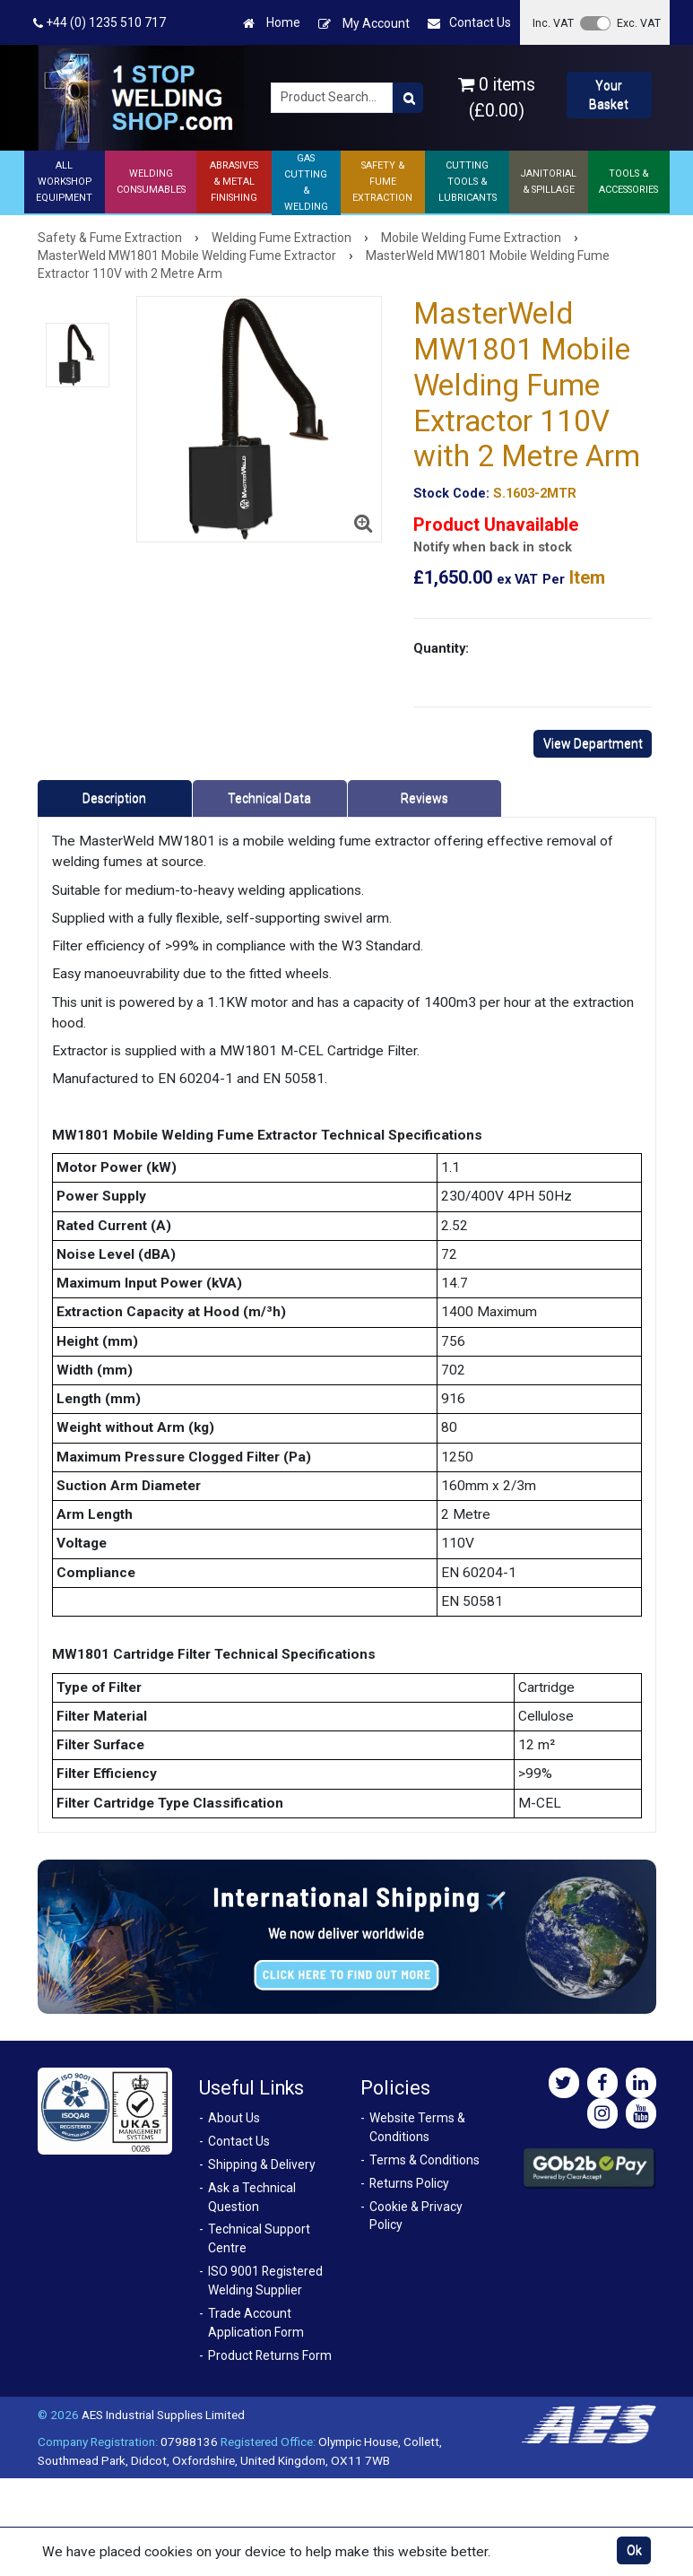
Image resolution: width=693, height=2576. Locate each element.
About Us (234, 2118)
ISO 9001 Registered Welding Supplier (265, 2280)
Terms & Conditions (424, 2160)
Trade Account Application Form (256, 2322)
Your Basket (608, 94)
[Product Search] (408, 97)
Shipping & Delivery (262, 2164)
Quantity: (441, 648)
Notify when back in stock (492, 547)
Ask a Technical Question (252, 2197)
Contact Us (469, 23)
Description (114, 798)
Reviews (424, 798)
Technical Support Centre (259, 2238)
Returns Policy (409, 2183)
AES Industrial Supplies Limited (163, 2414)
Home (271, 23)
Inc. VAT (553, 23)
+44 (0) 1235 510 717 (99, 23)
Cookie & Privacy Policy (416, 2216)
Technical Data (269, 798)
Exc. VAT (639, 23)
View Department (593, 743)
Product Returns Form (270, 2355)
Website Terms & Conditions (417, 2127)
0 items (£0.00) (496, 97)
